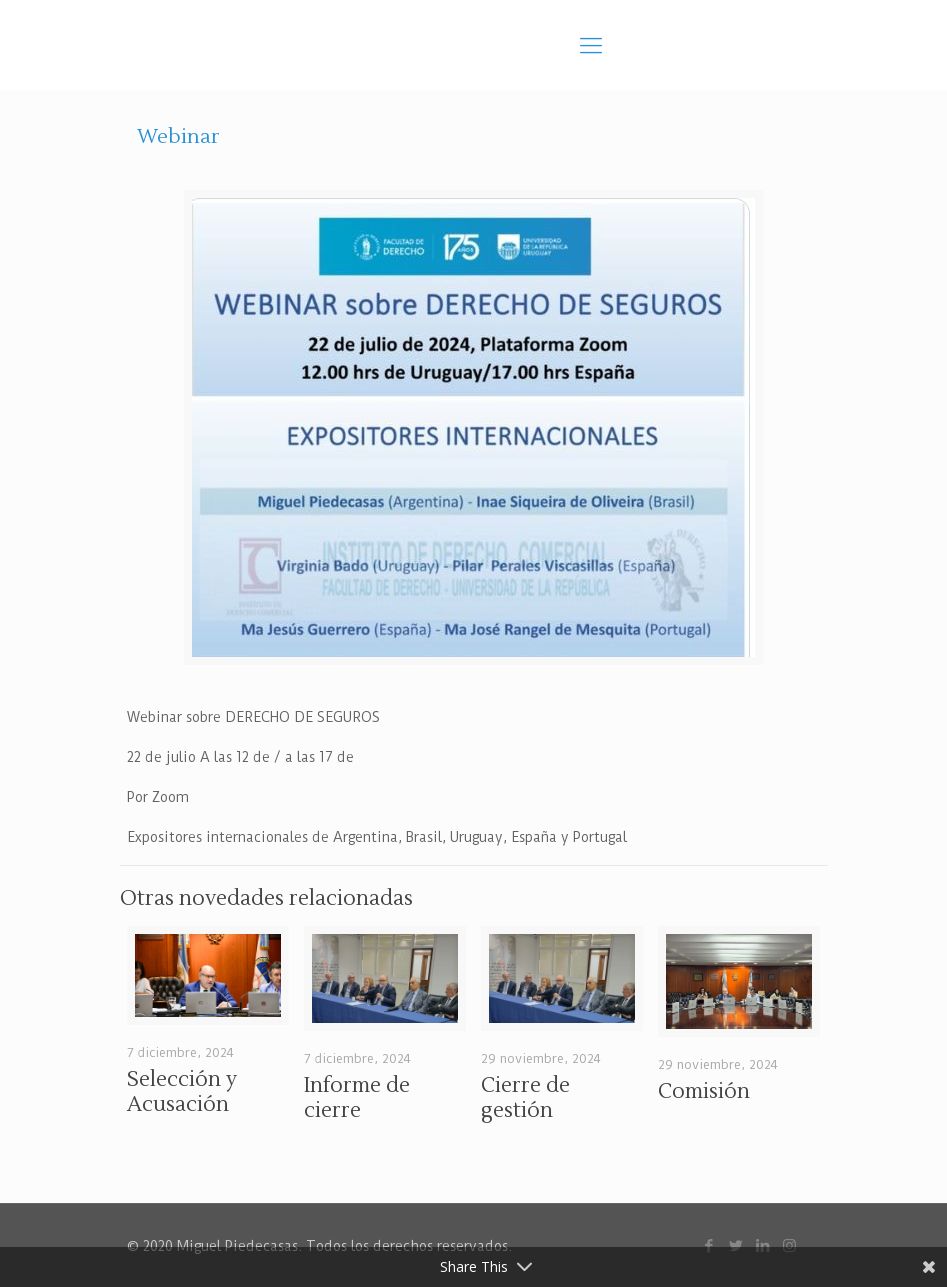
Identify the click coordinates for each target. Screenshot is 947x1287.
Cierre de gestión (525, 1098)
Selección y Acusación (182, 1092)
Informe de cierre (357, 1098)
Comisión (704, 1091)
